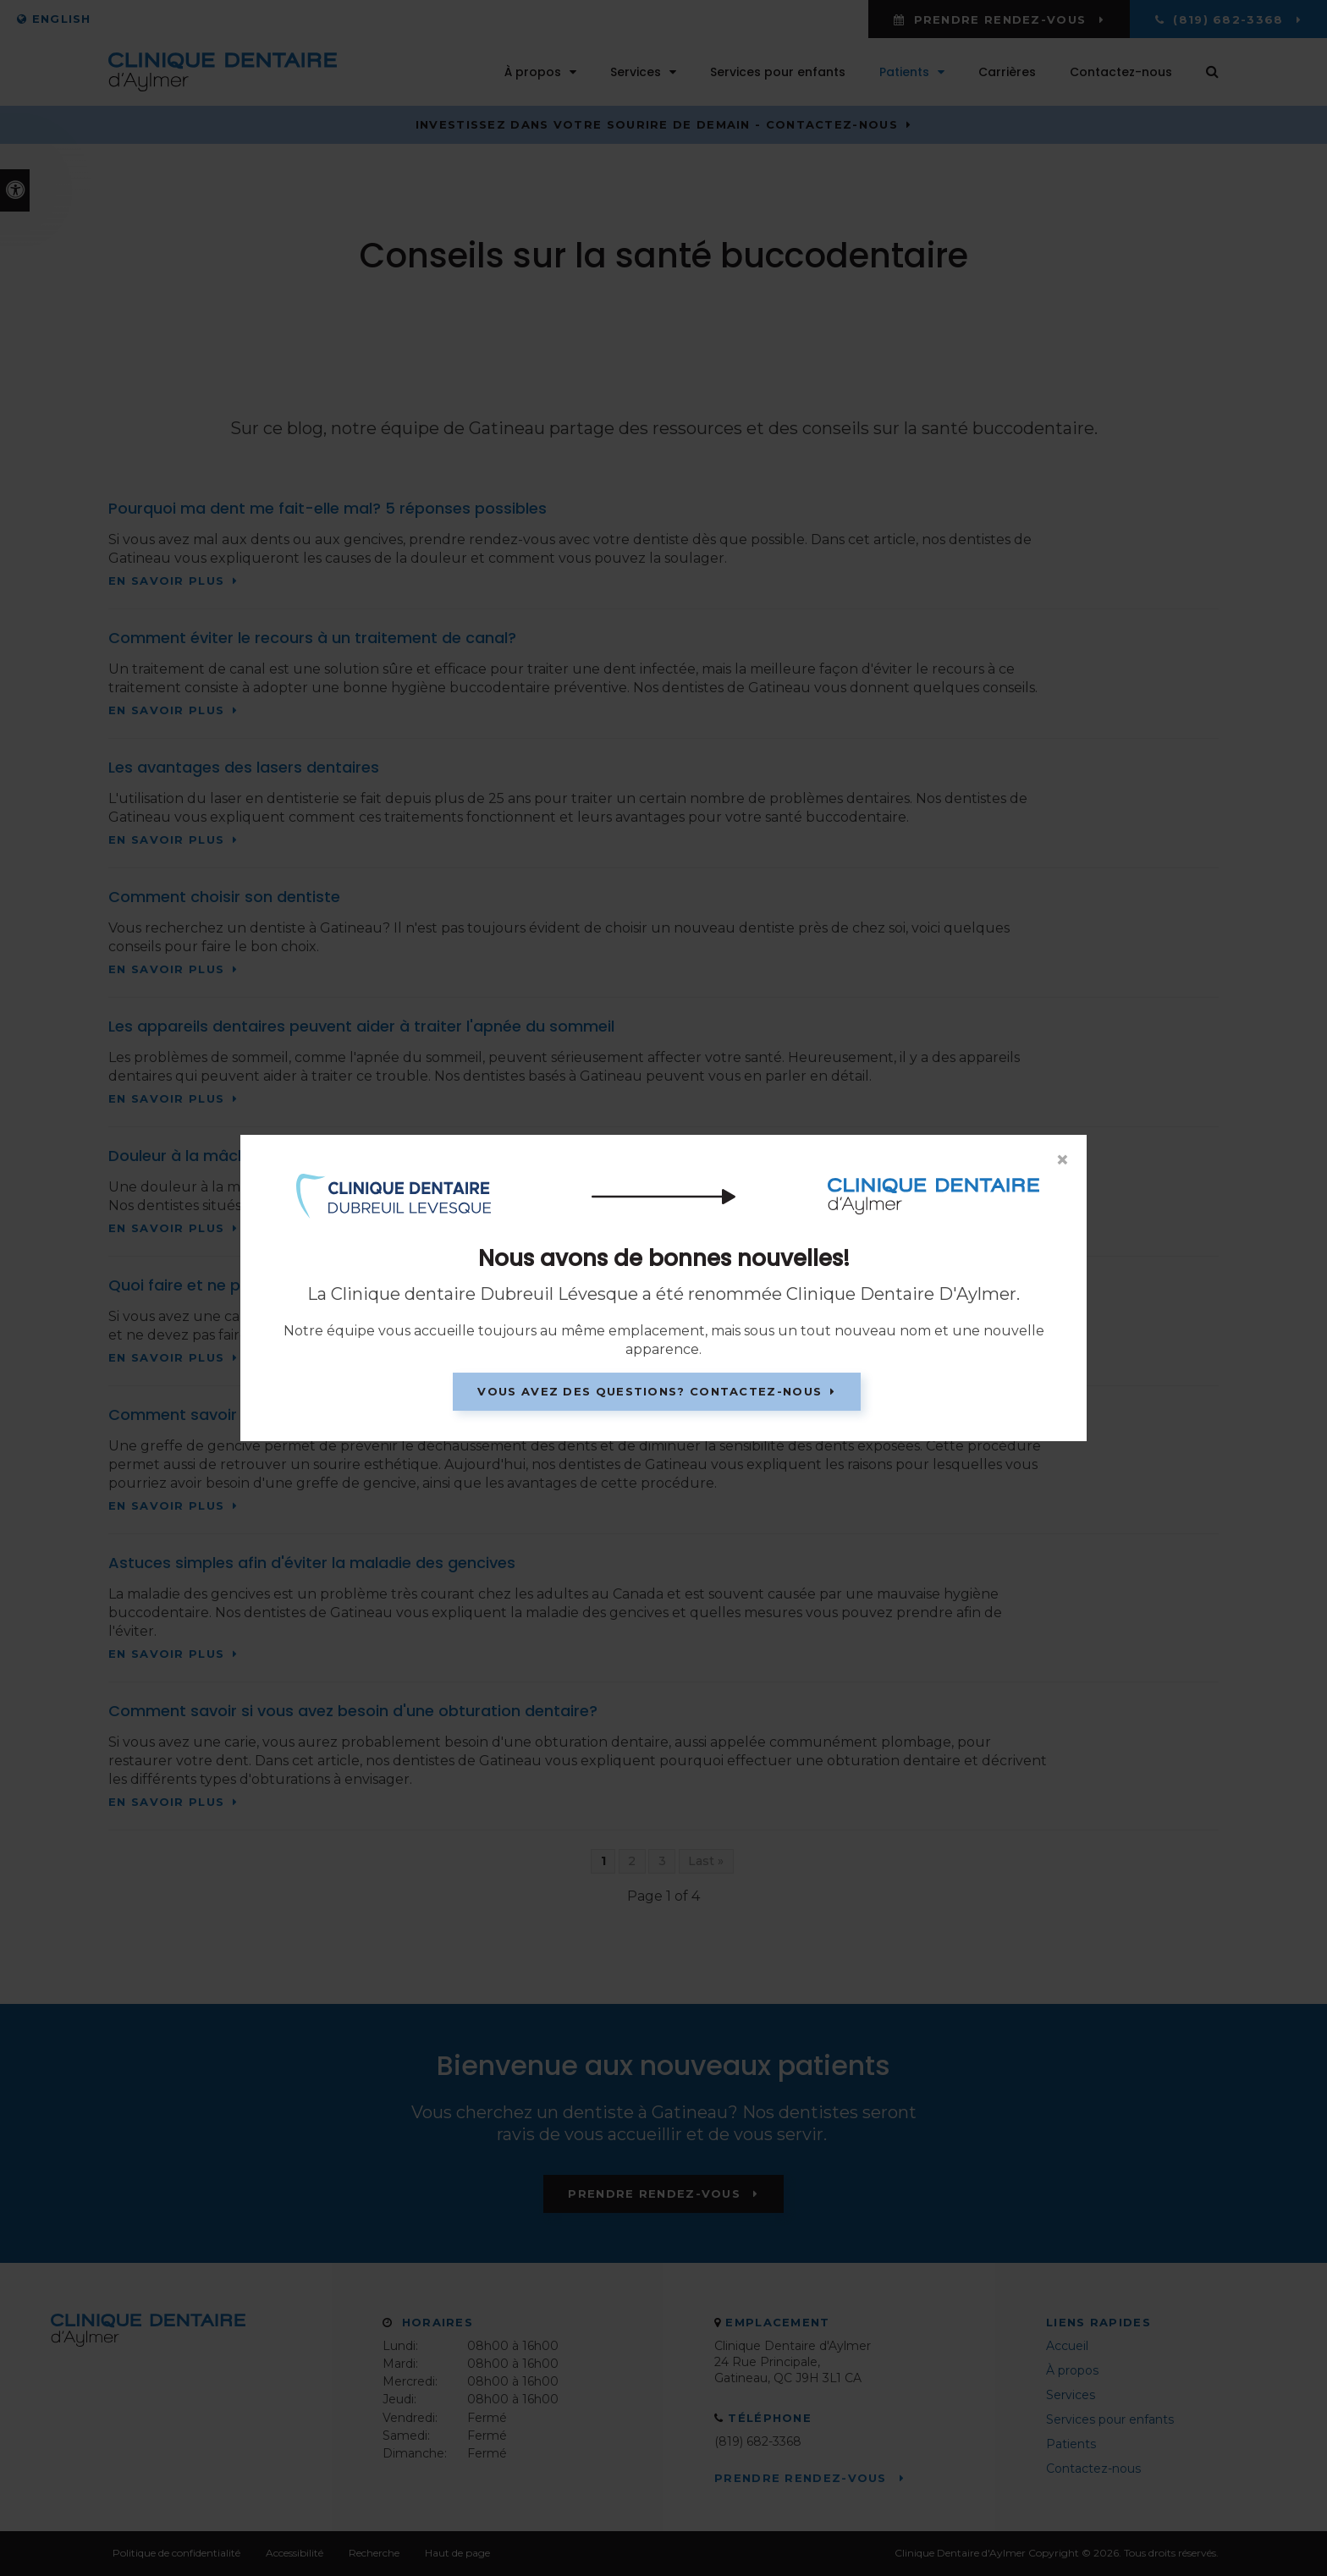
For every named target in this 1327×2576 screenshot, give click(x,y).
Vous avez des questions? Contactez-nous (649, 1391)
